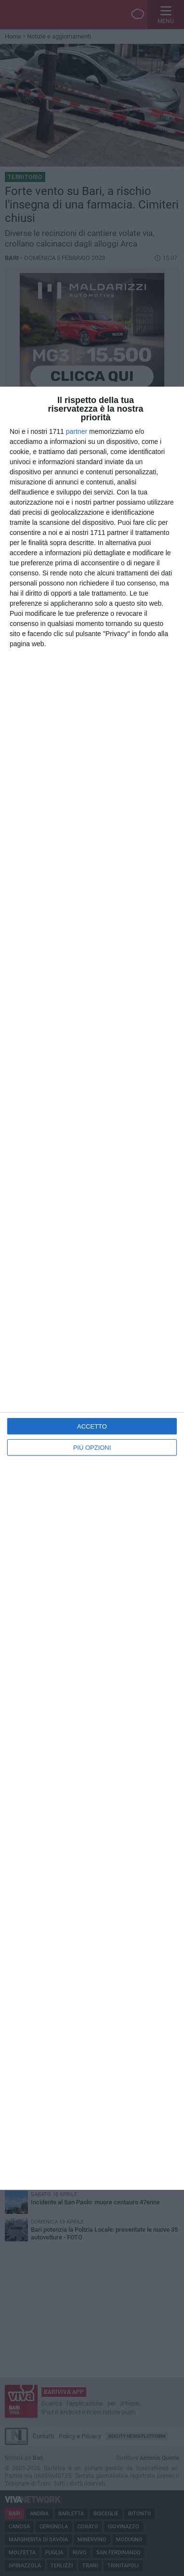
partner (76, 431)
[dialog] (92, 1288)
